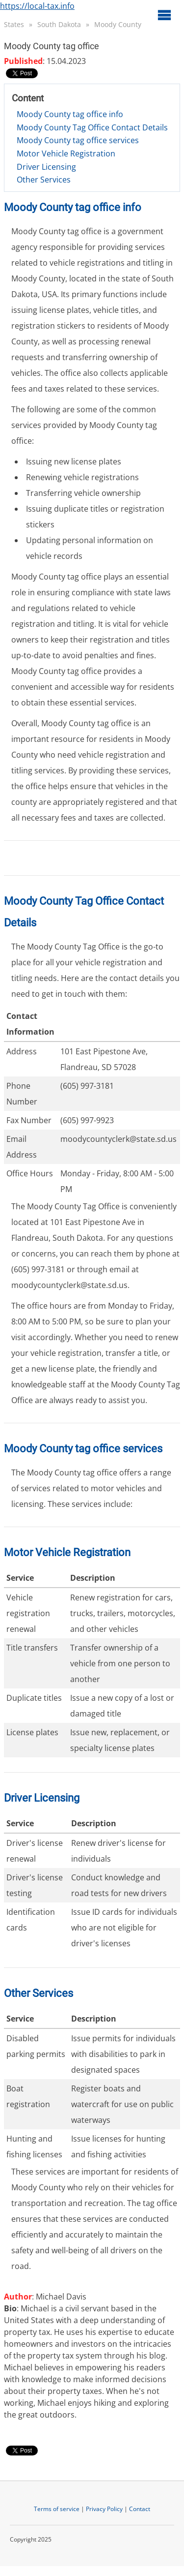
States (14, 24)
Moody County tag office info (70, 114)
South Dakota (59, 24)
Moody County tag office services (78, 140)
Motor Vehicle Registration (66, 153)
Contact (139, 2509)
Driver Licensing (46, 166)
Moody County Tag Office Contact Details (92, 127)
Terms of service (56, 2509)
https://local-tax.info (37, 5)
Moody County (117, 24)
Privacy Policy (104, 2509)
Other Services (44, 179)
